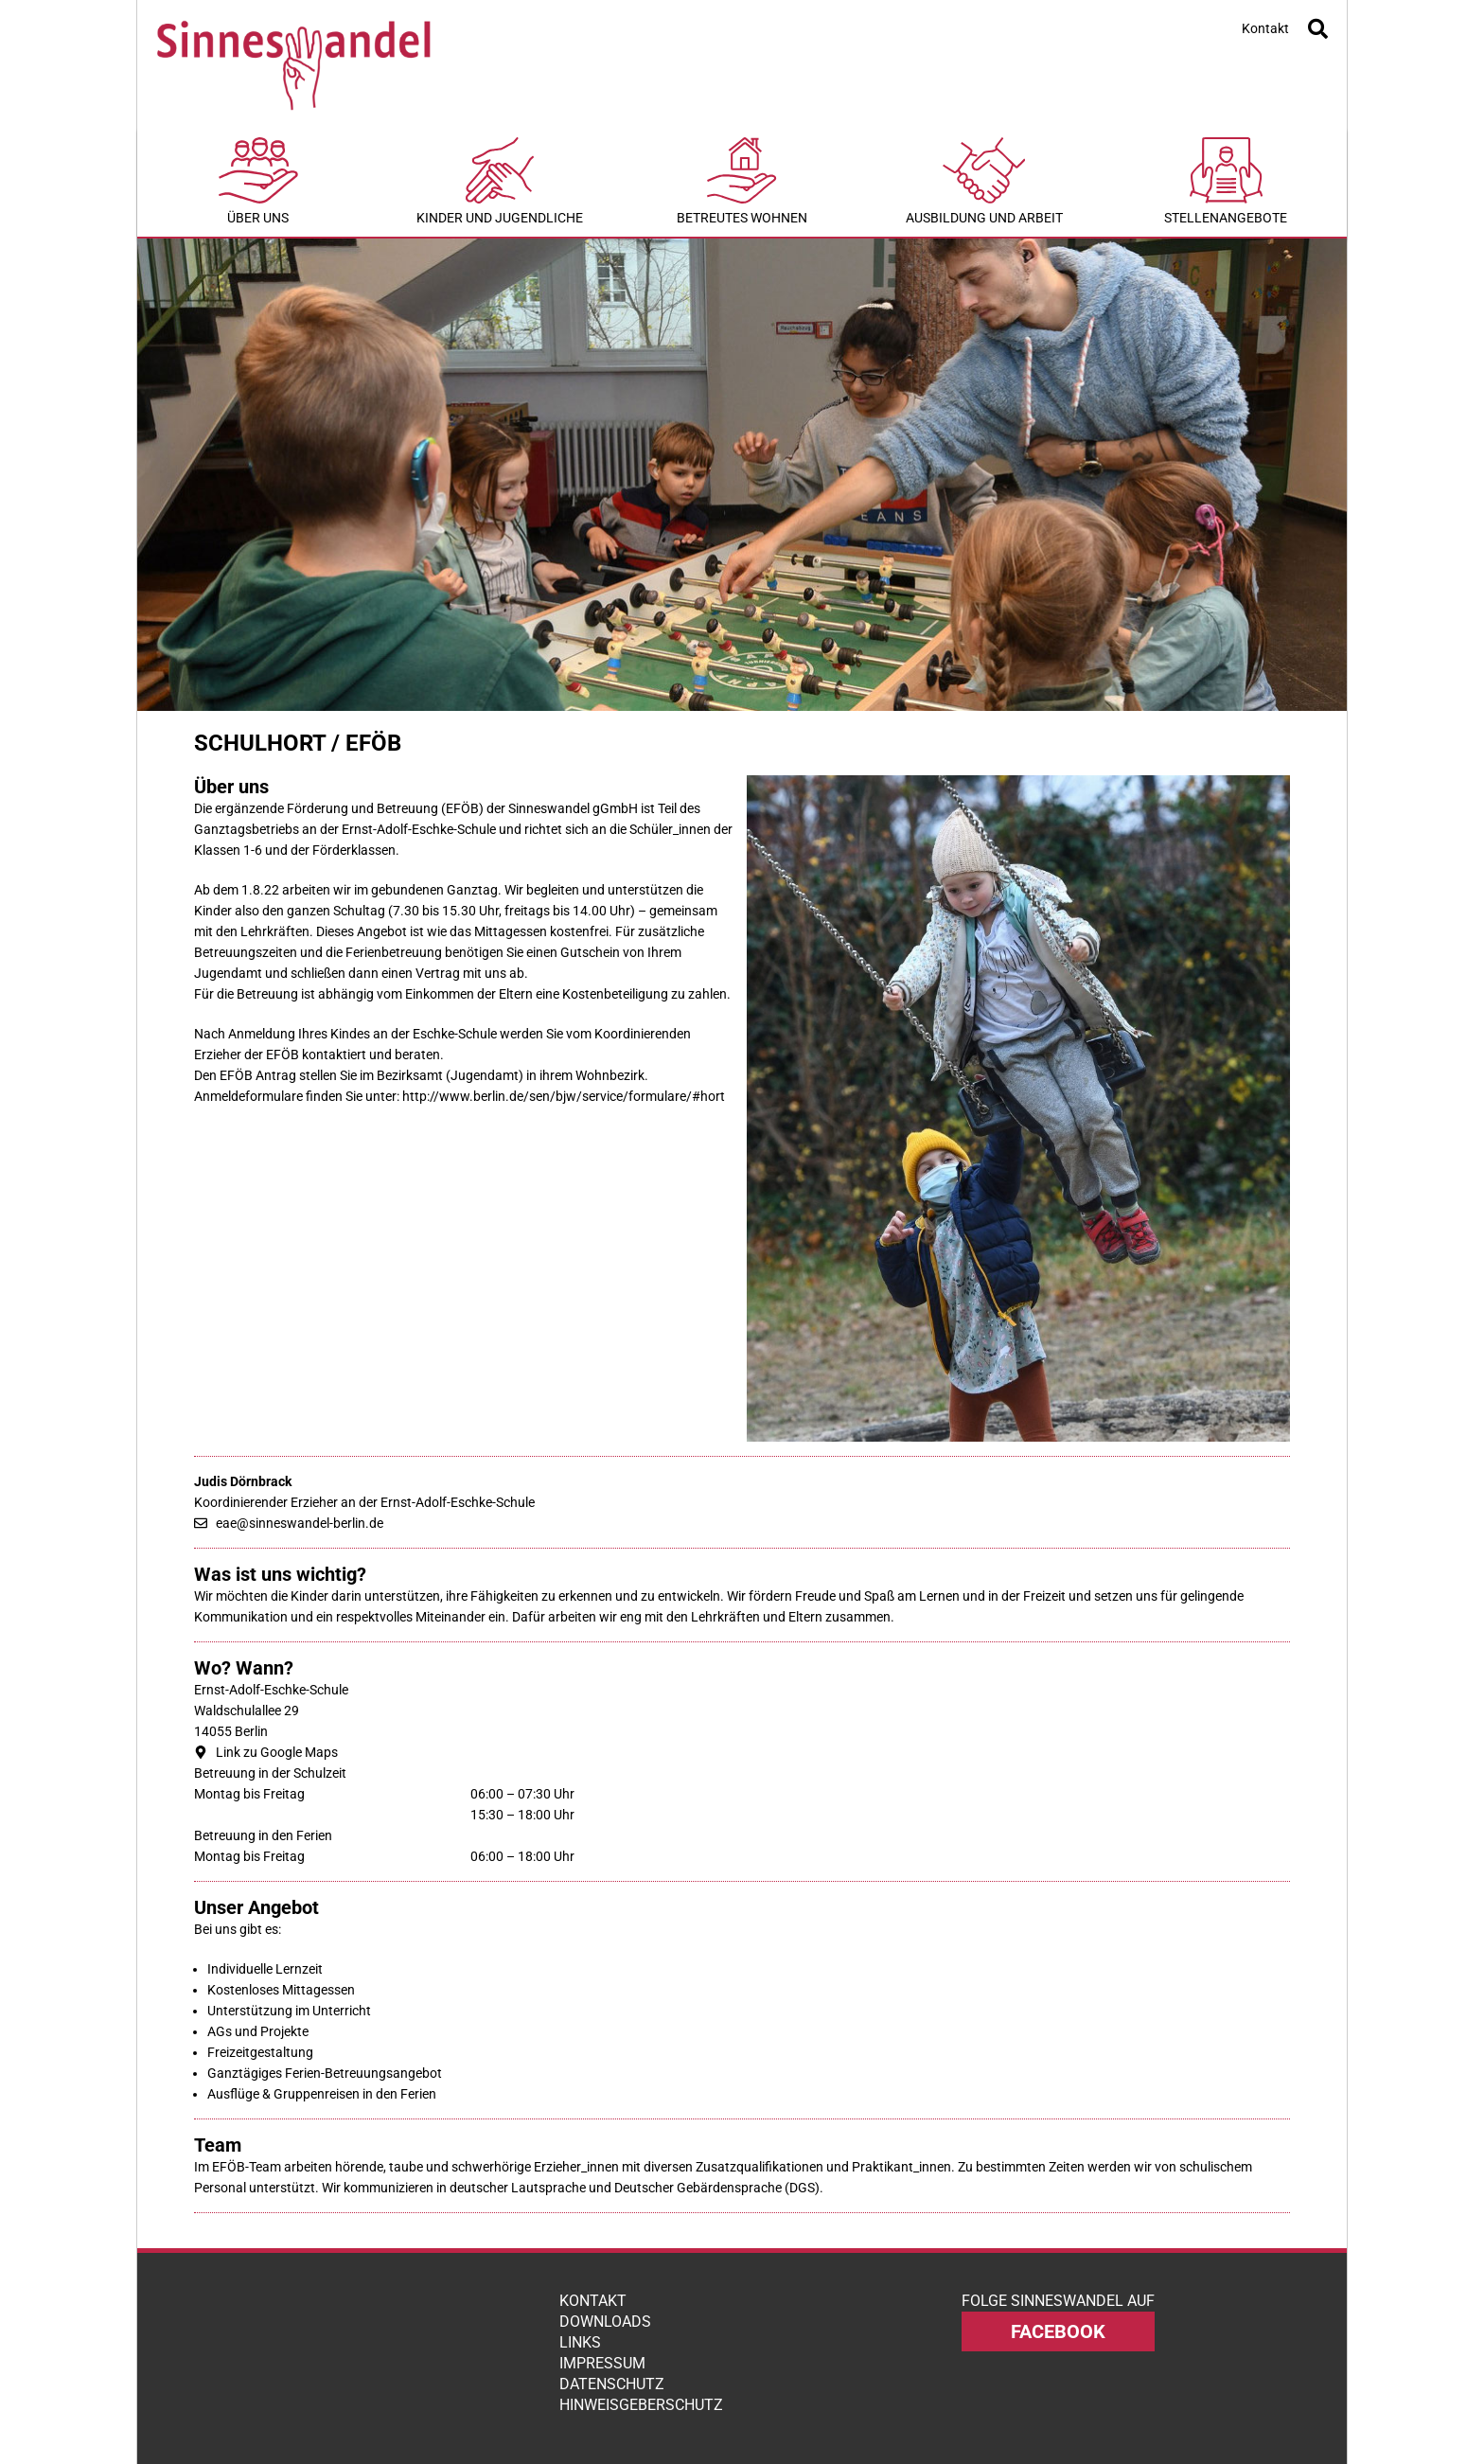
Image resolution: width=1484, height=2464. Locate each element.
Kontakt (1265, 28)
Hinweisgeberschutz (641, 2405)
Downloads (605, 2322)
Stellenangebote (1225, 181)
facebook (1058, 2331)
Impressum (602, 2363)
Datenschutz (611, 2384)
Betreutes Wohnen (742, 181)
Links (580, 2342)
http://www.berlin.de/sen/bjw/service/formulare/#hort (563, 1096)
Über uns (258, 181)
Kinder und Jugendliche (501, 181)
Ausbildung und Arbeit (984, 181)
